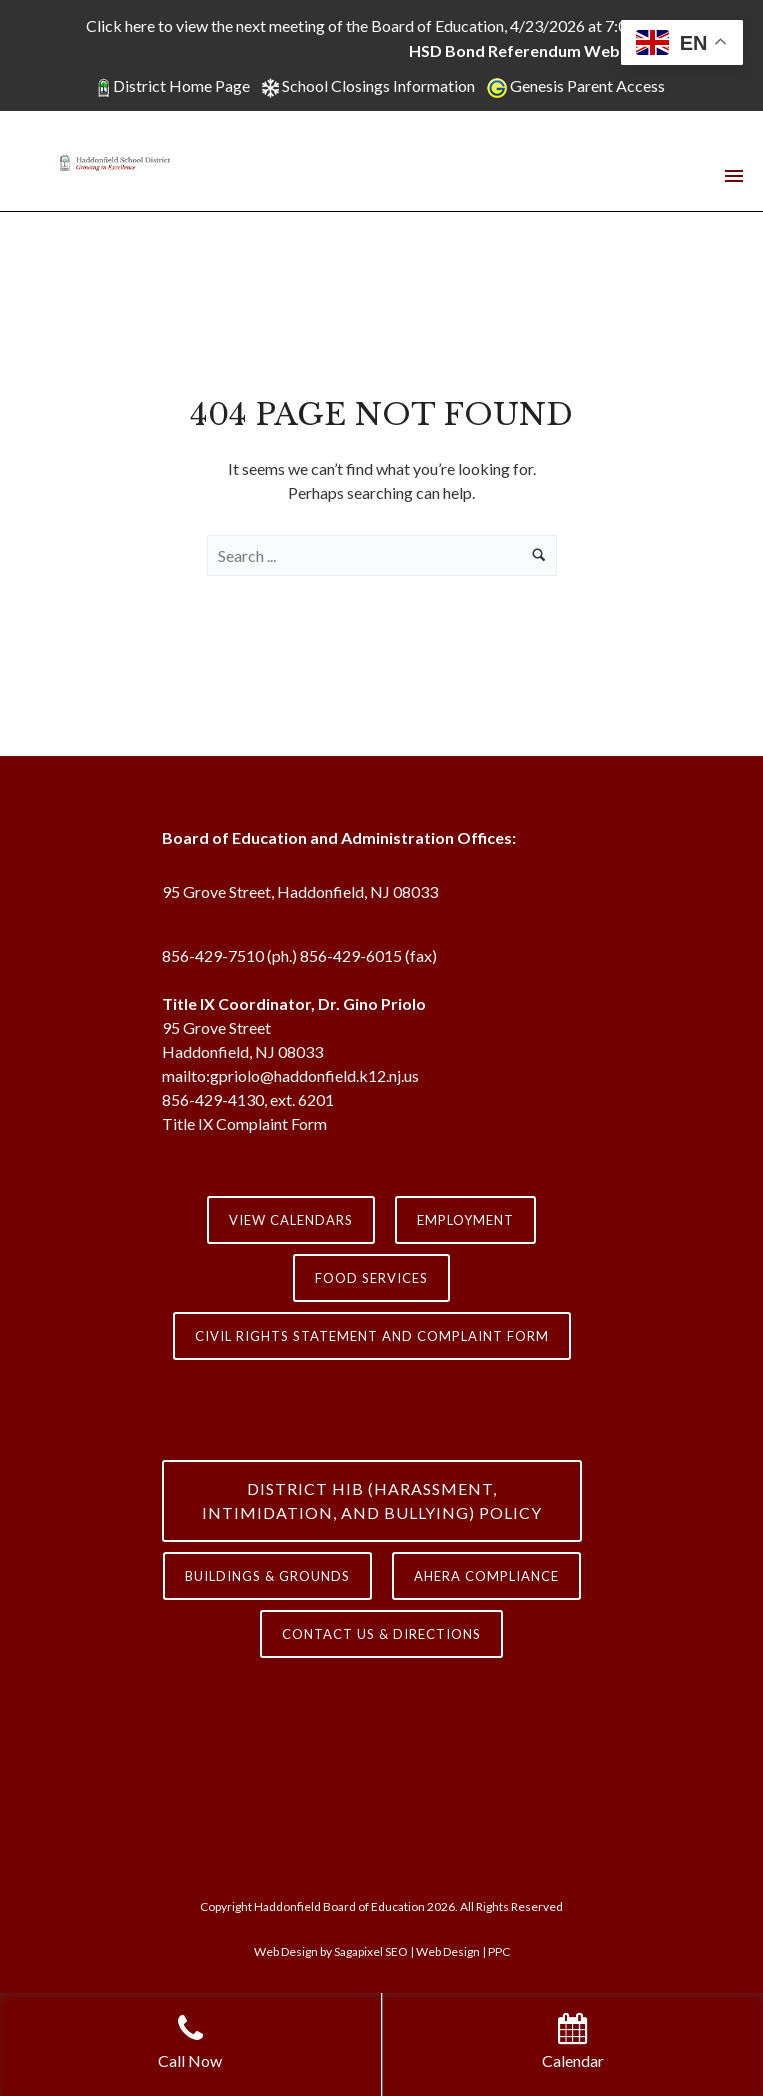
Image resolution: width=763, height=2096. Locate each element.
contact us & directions (381, 1634)
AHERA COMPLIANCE (486, 1576)
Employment (465, 1220)
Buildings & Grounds (267, 1576)
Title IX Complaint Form (244, 1123)
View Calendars (291, 1220)
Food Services (371, 1278)
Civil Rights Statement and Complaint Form (372, 1336)
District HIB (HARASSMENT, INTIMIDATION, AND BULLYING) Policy (372, 1500)
